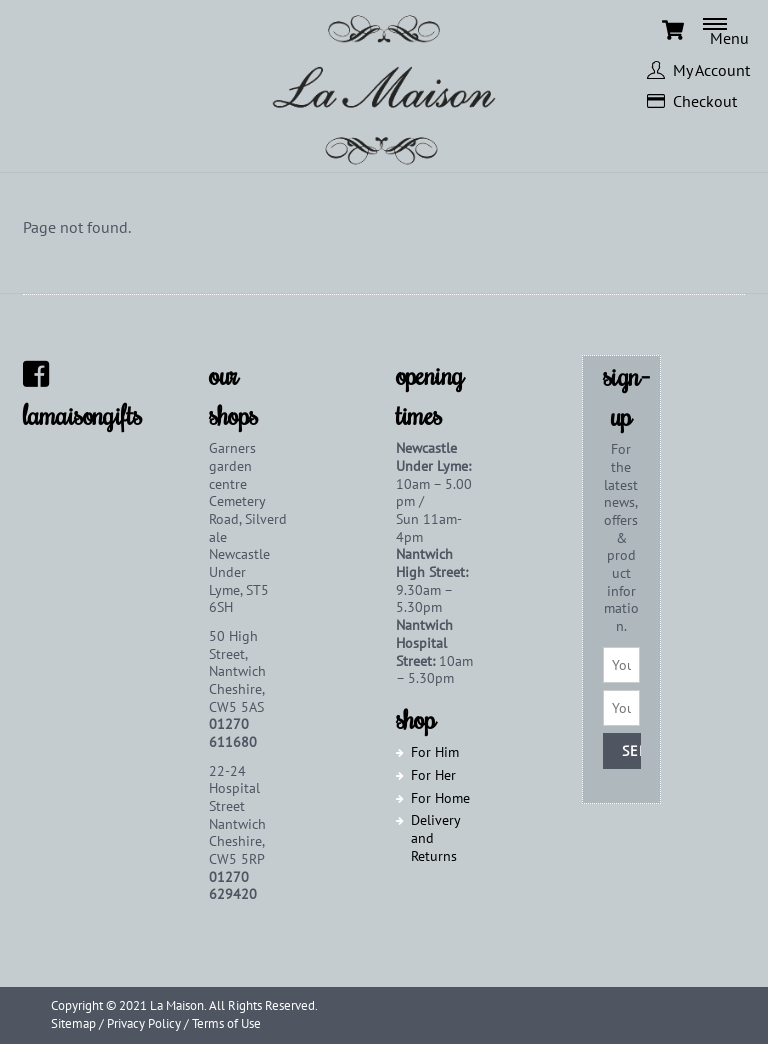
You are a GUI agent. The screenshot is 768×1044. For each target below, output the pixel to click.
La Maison (177, 1005)
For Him (435, 752)
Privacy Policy (144, 1023)
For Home (440, 798)
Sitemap (73, 1023)
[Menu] (735, 30)
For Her (433, 775)
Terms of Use (226, 1023)
